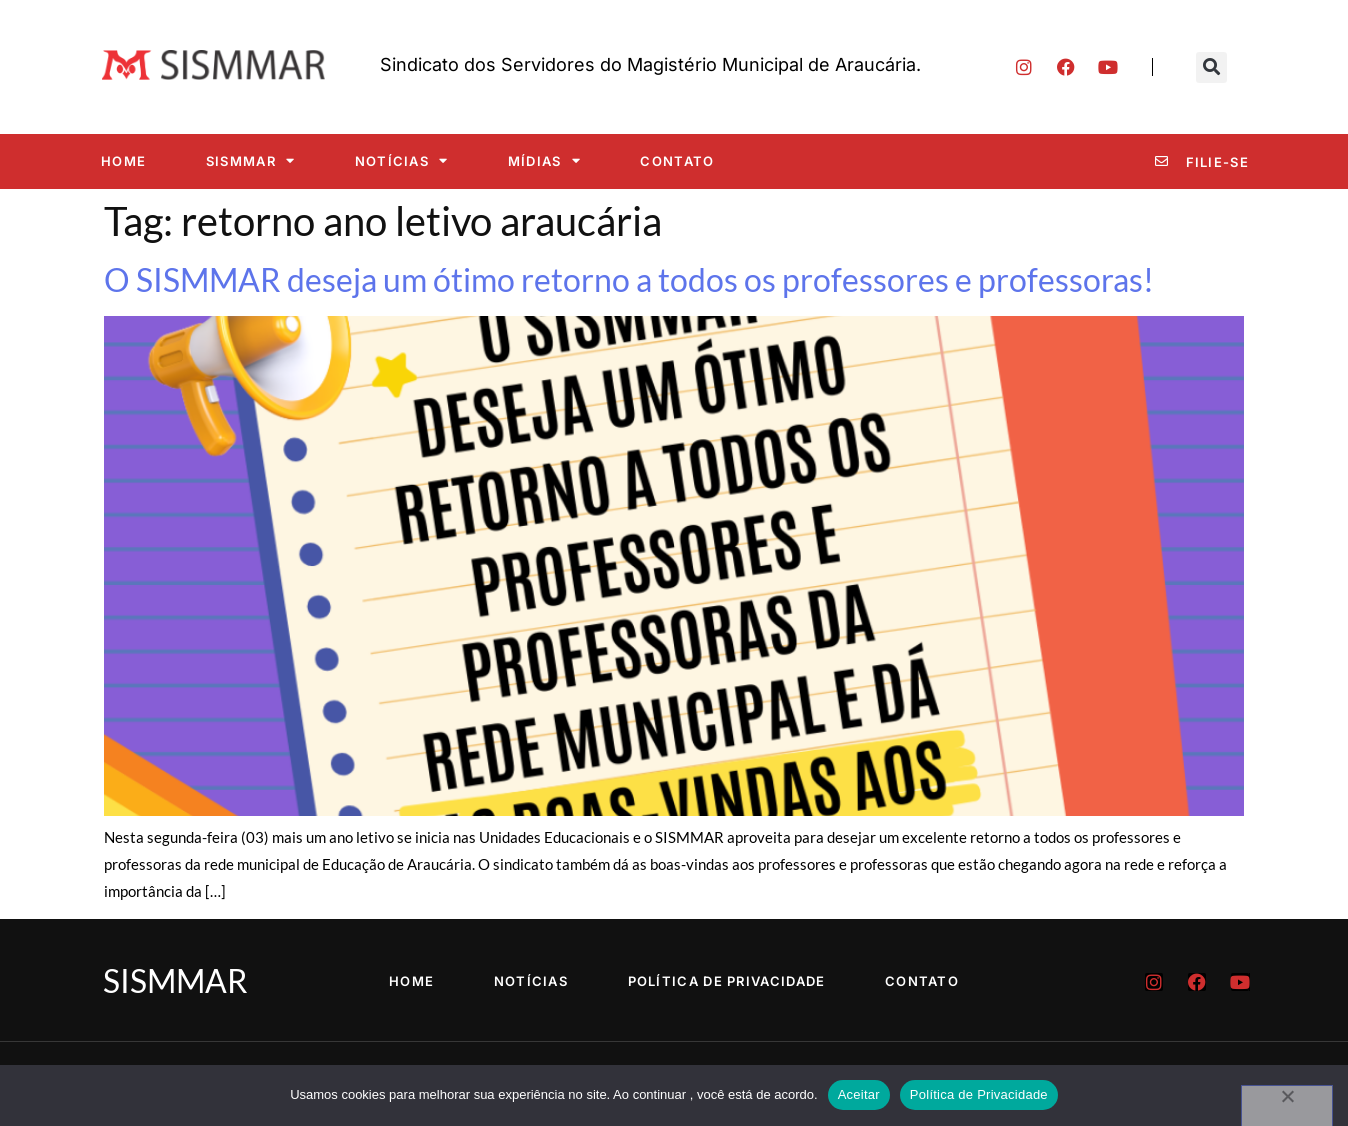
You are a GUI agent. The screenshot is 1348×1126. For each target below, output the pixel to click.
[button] (1211, 67)
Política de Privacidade (727, 981)
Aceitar (859, 1094)
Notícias (402, 160)
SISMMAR (250, 160)
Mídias (544, 160)
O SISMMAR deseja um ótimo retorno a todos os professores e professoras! (629, 279)
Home (123, 161)
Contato (677, 161)
